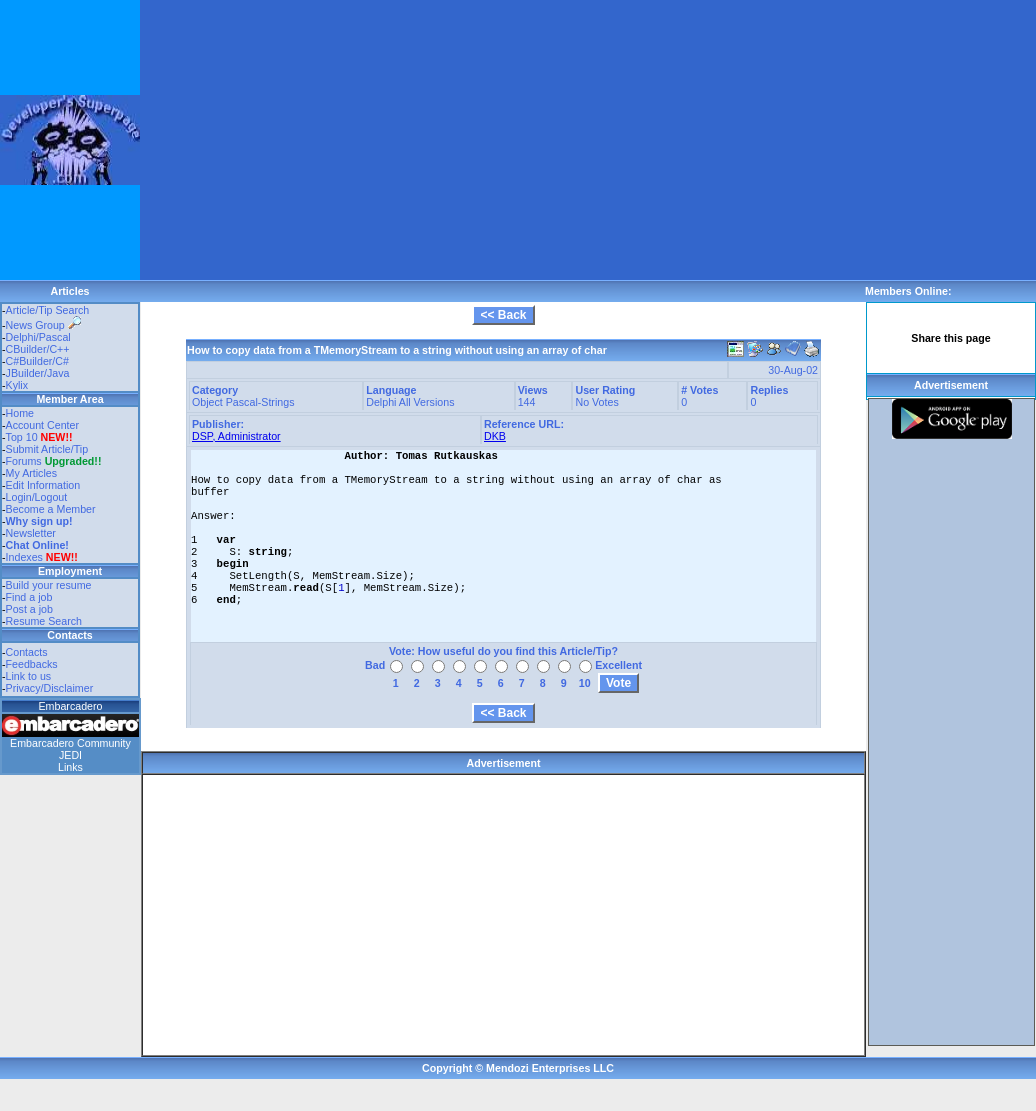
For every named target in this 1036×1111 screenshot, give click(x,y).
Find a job (29, 597)
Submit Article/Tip (47, 449)
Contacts (27, 652)
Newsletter (31, 533)
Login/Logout (37, 497)
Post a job (29, 609)
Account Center (42, 425)
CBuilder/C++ (38, 349)
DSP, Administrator (236, 436)
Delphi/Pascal (38, 337)
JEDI (70, 755)
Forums (54, 461)
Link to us (29, 676)
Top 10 (22, 437)
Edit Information (43, 485)
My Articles (32, 473)
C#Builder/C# (37, 361)
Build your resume (49, 585)
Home (20, 413)
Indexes (24, 557)
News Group (43, 325)
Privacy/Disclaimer (50, 688)
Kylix (17, 385)
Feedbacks (32, 664)
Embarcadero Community (70, 743)
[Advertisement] (382, 140)
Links (70, 767)
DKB (495, 436)
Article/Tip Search (48, 310)
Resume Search (44, 621)
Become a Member (51, 509)
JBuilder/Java (38, 373)
